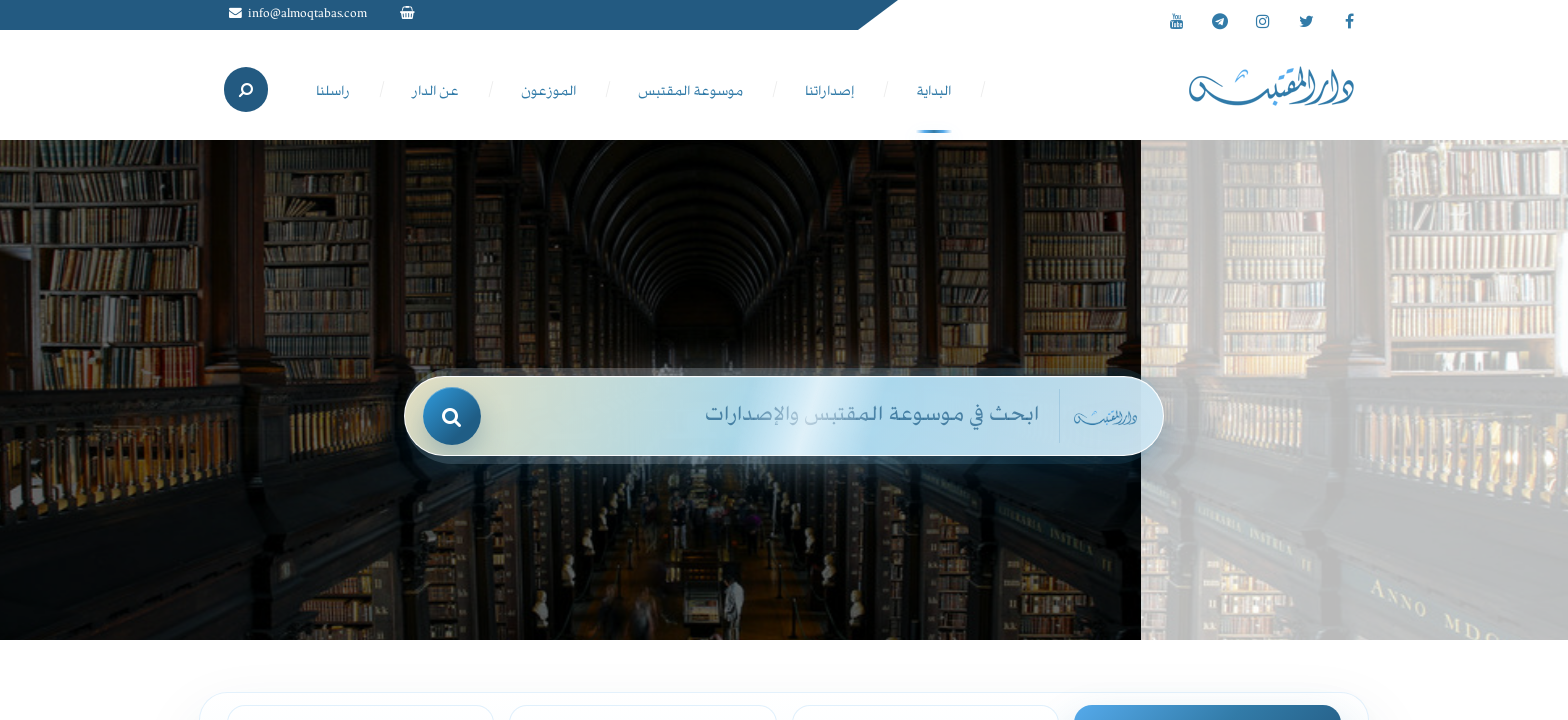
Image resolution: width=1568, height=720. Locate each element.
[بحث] (452, 416)
